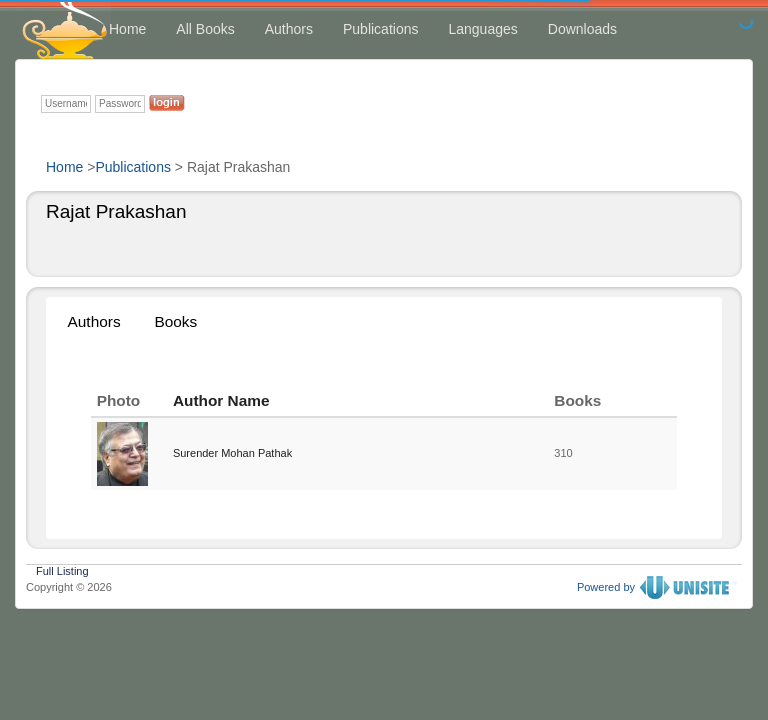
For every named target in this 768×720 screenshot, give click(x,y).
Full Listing (62, 569)
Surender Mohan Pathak (232, 453)
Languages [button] (482, 29)
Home (127, 29)
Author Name (221, 400)
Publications (381, 29)
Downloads (582, 29)
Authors (289, 29)
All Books (205, 29)
